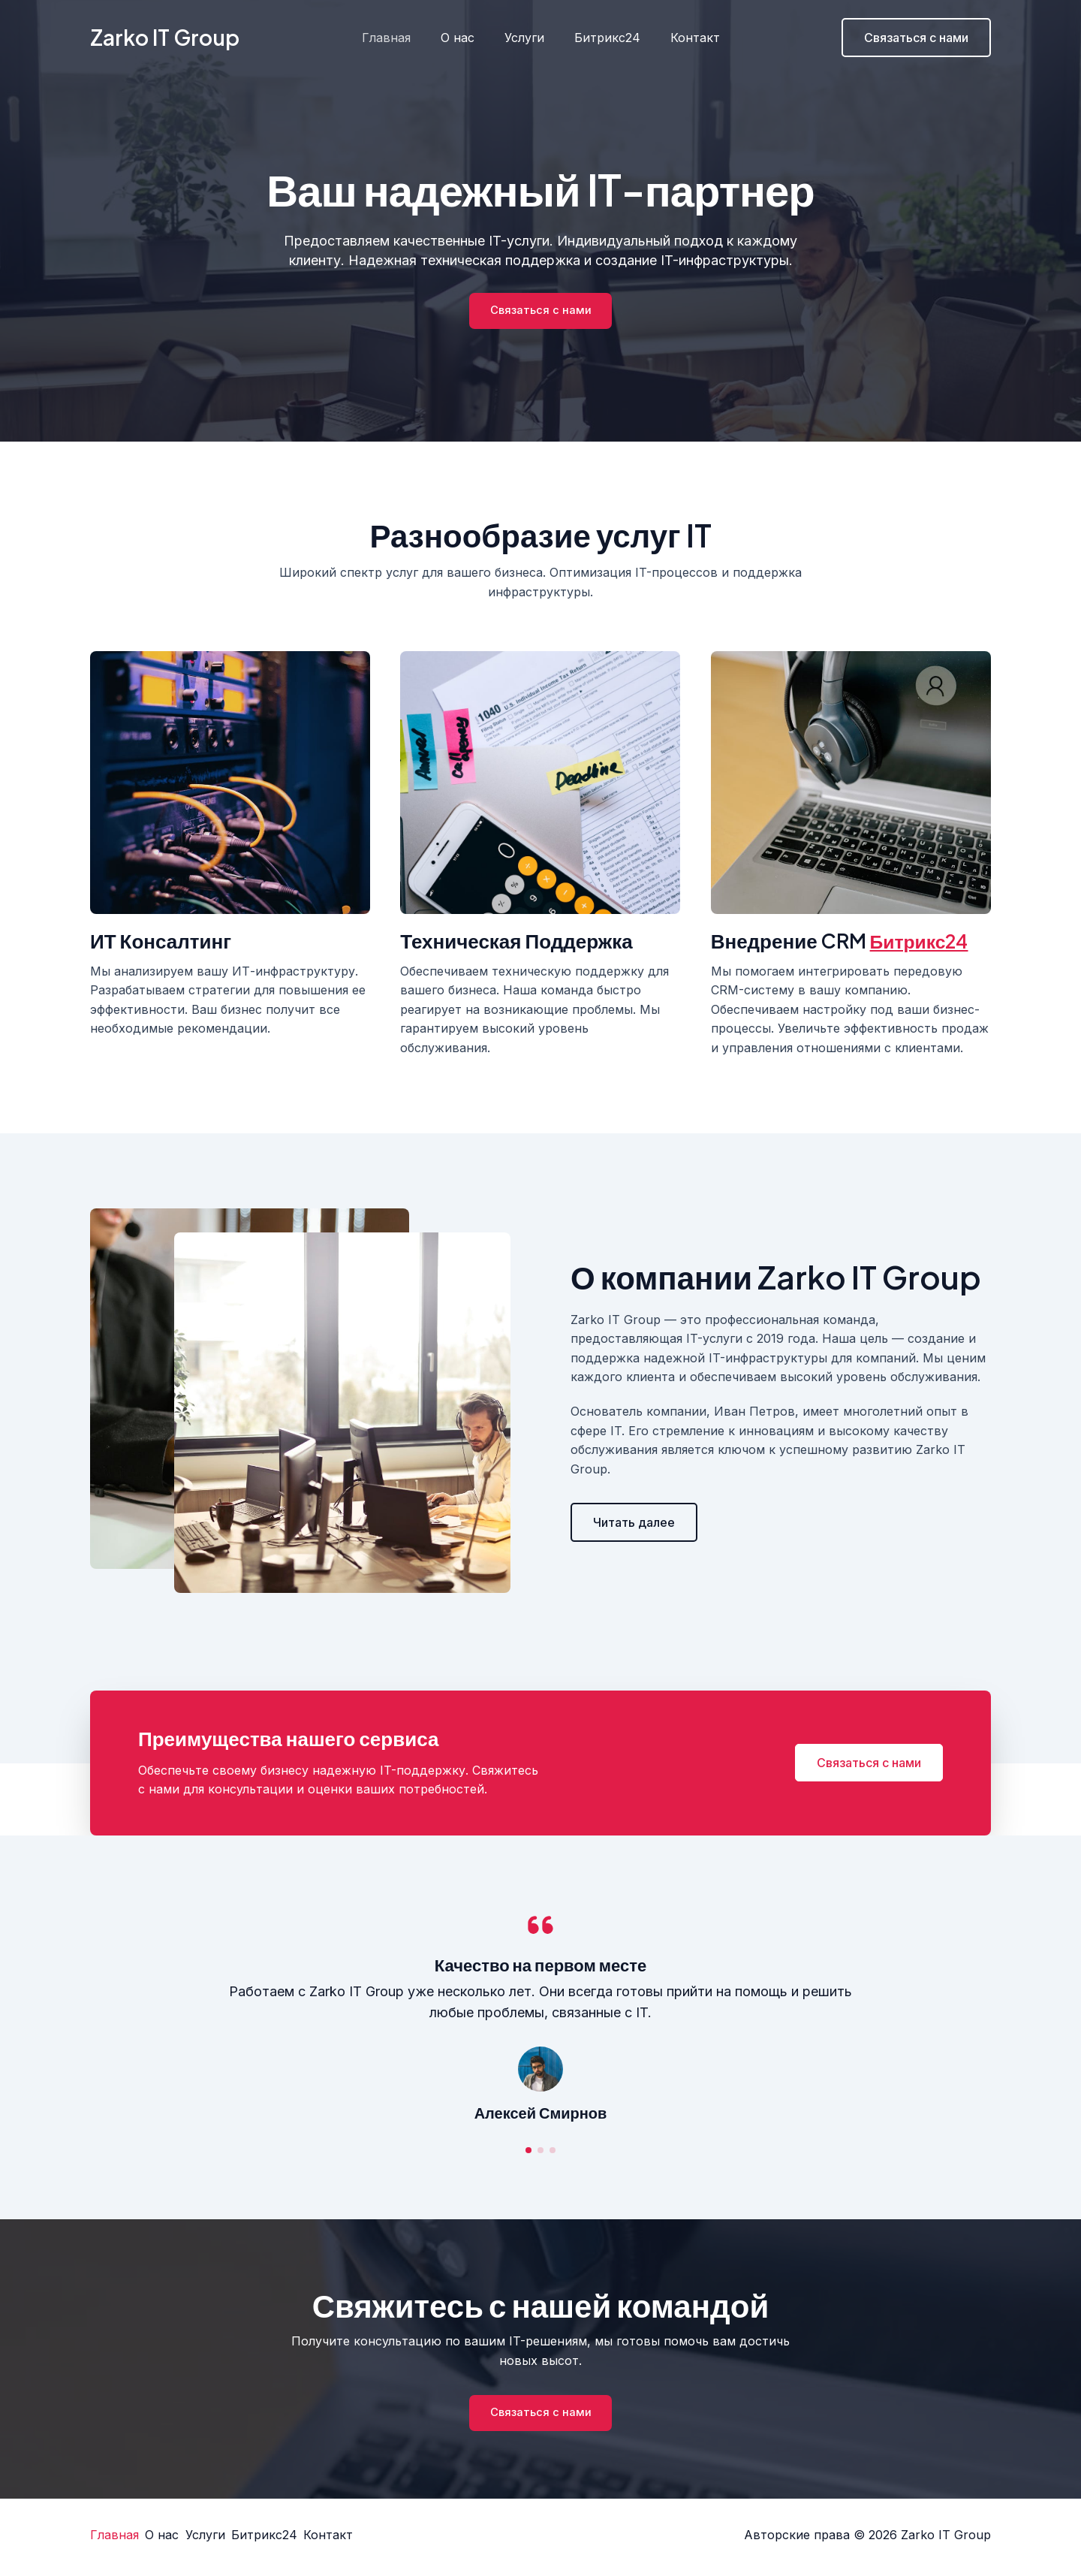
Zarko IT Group (164, 37)
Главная (398, 37)
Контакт (683, 37)
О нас (463, 37)
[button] (634, 1525)
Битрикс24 (601, 37)
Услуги (524, 37)
